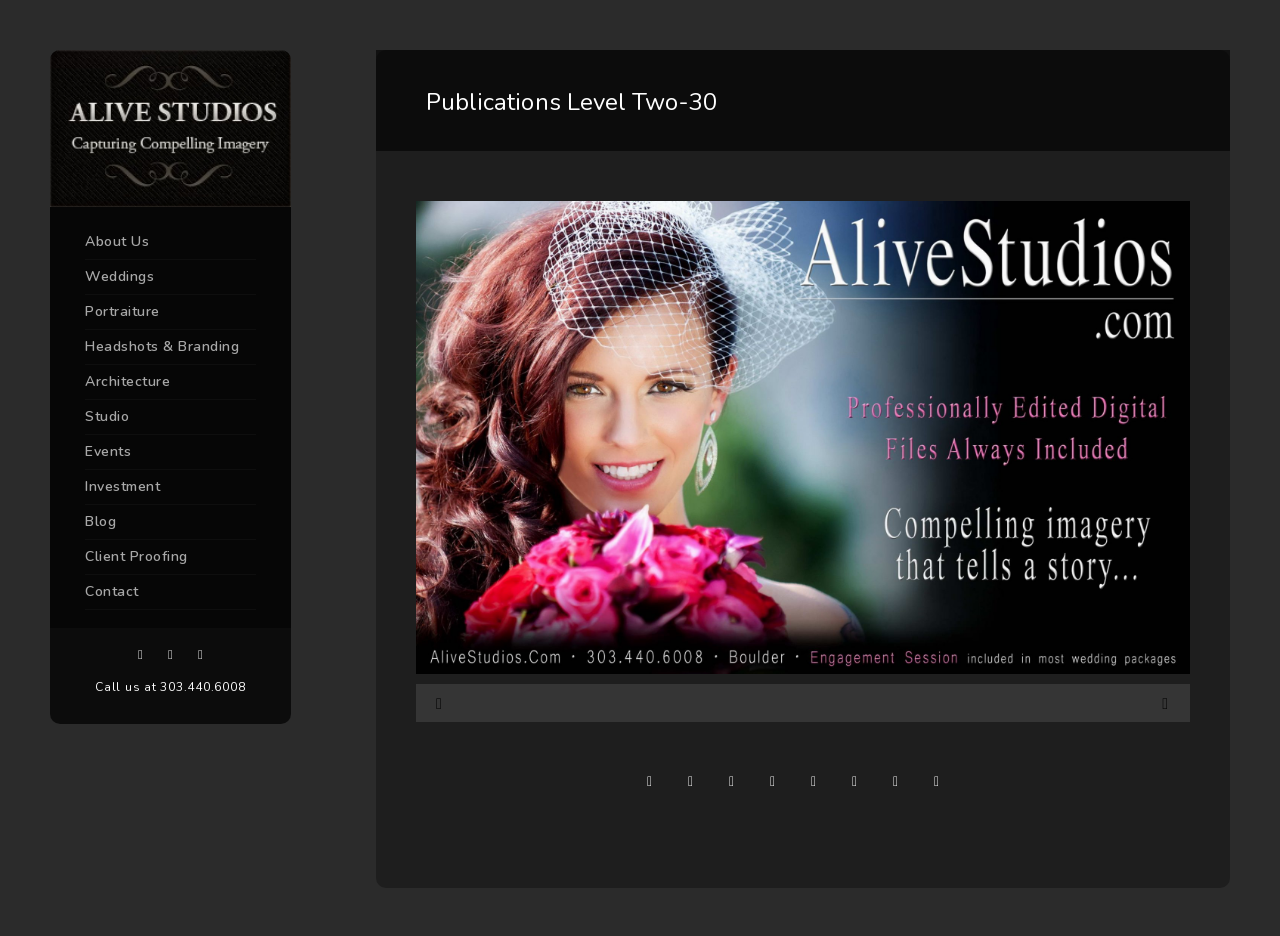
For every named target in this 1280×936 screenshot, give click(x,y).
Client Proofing (136, 556)
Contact (112, 591)
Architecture (127, 381)
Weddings (119, 276)
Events (108, 451)
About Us (117, 241)
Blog (100, 521)
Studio (107, 416)
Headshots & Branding (162, 346)
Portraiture (122, 311)
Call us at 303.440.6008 (170, 687)
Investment (122, 486)
